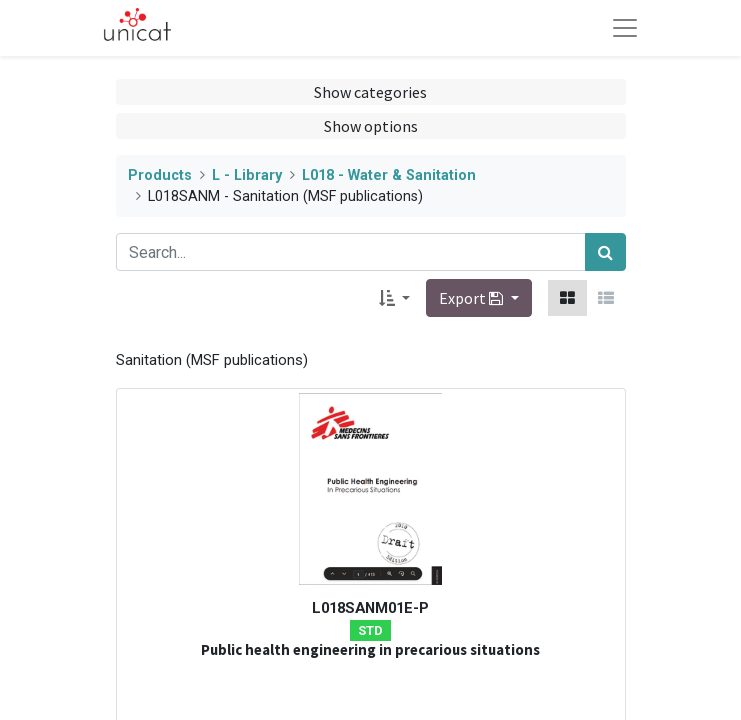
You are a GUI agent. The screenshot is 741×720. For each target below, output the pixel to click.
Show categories (370, 92)
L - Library (247, 175)
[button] (394, 298)
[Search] (605, 252)
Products (160, 175)
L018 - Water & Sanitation (389, 175)
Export (472, 298)
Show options (371, 126)
